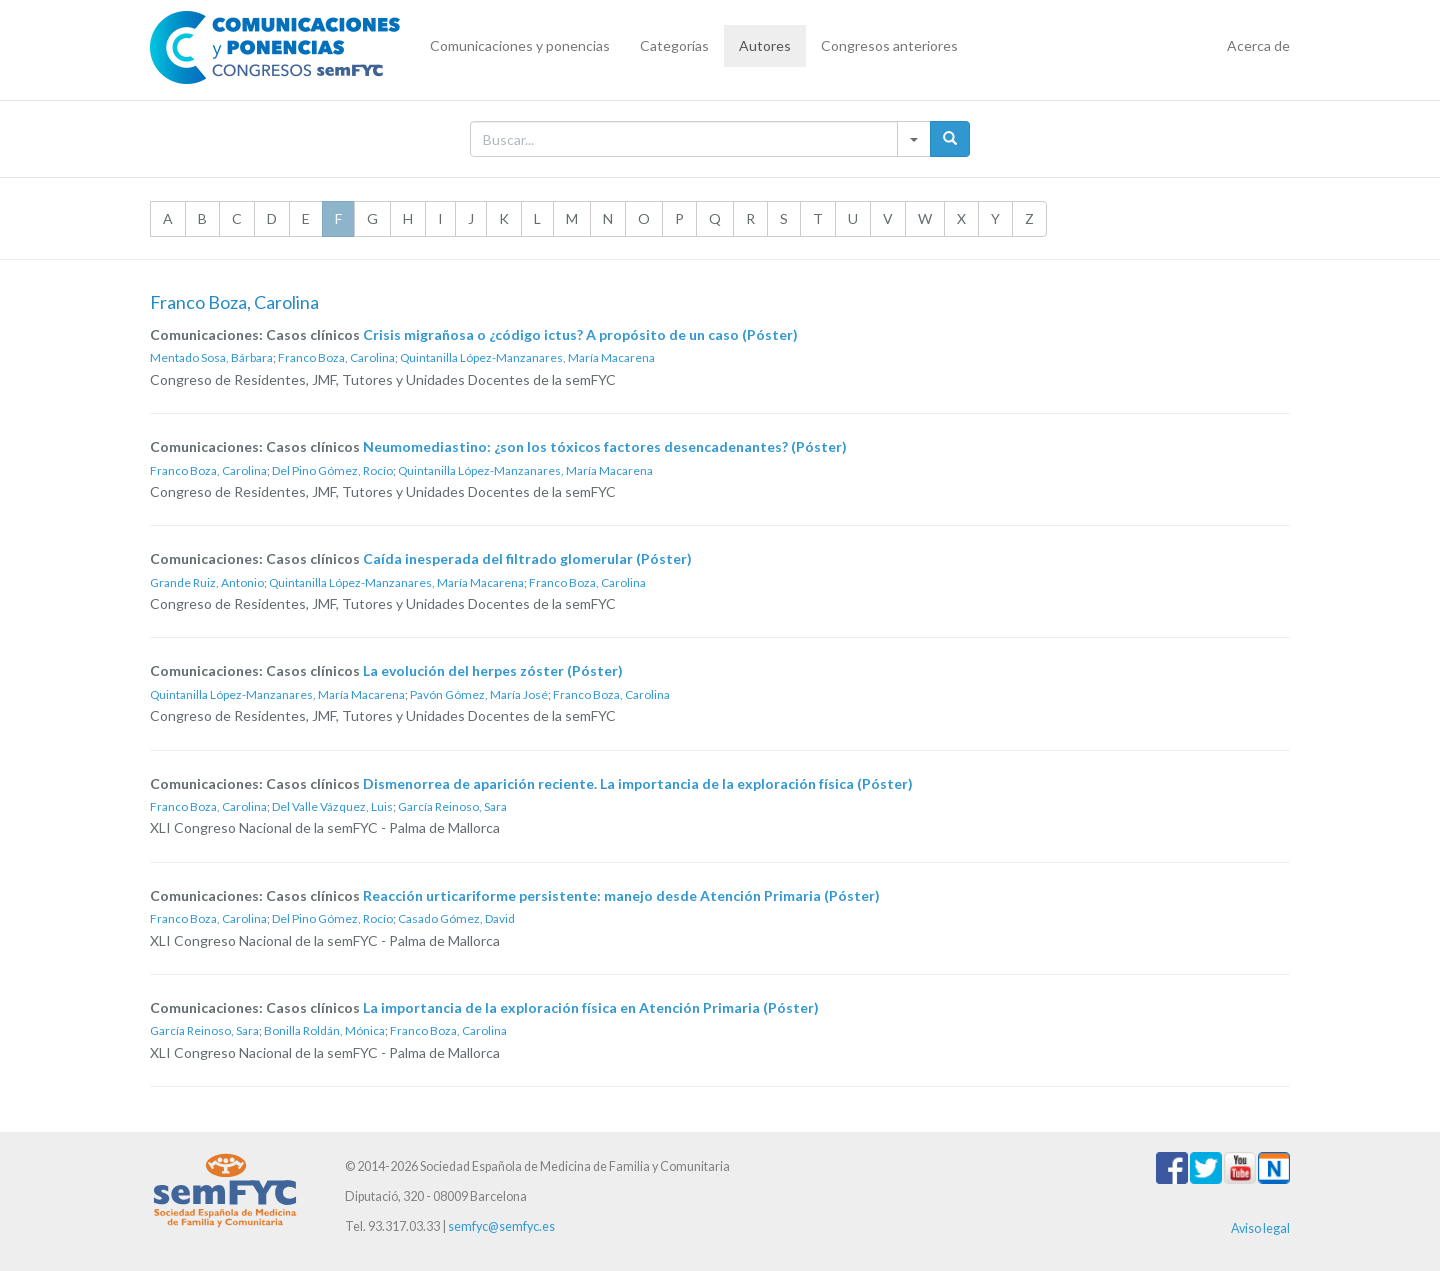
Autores (765, 45)
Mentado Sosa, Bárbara (211, 357)
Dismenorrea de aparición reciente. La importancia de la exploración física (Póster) (638, 783)
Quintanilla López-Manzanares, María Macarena (527, 357)
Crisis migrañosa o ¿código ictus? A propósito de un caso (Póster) (580, 334)
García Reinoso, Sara (452, 806)
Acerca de (1258, 45)
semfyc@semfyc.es (501, 1226)
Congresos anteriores (889, 45)
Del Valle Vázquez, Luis (332, 806)
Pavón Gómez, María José (479, 694)
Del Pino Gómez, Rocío (332, 470)
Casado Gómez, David (456, 918)
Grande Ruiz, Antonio (207, 582)
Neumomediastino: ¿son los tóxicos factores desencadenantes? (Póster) (605, 446)
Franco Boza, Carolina (336, 357)
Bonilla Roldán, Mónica (324, 1030)
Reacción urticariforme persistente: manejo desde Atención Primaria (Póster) (621, 895)
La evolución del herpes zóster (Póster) (493, 670)
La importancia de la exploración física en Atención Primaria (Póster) (591, 1007)
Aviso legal (1260, 1228)
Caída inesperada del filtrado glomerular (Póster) (527, 558)
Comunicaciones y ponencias (520, 45)
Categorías (674, 45)
